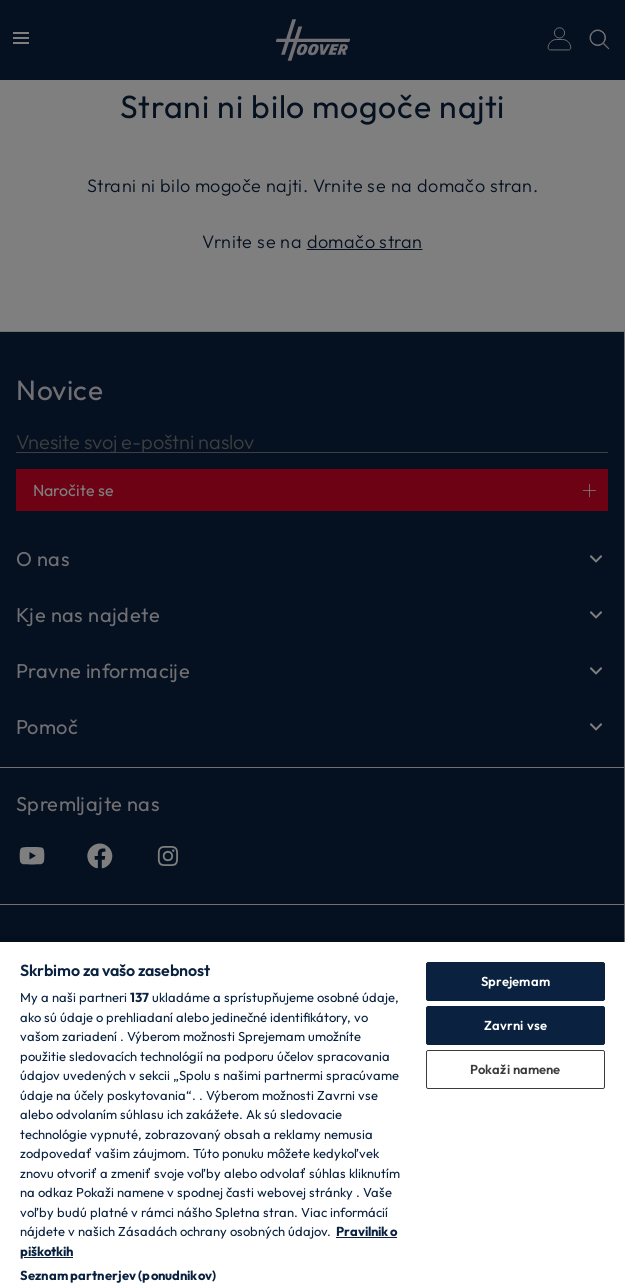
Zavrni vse (515, 1025)
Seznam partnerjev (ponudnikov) (118, 1275)
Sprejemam (515, 981)
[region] (312, 1113)
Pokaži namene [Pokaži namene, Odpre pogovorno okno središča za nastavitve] (515, 1069)
